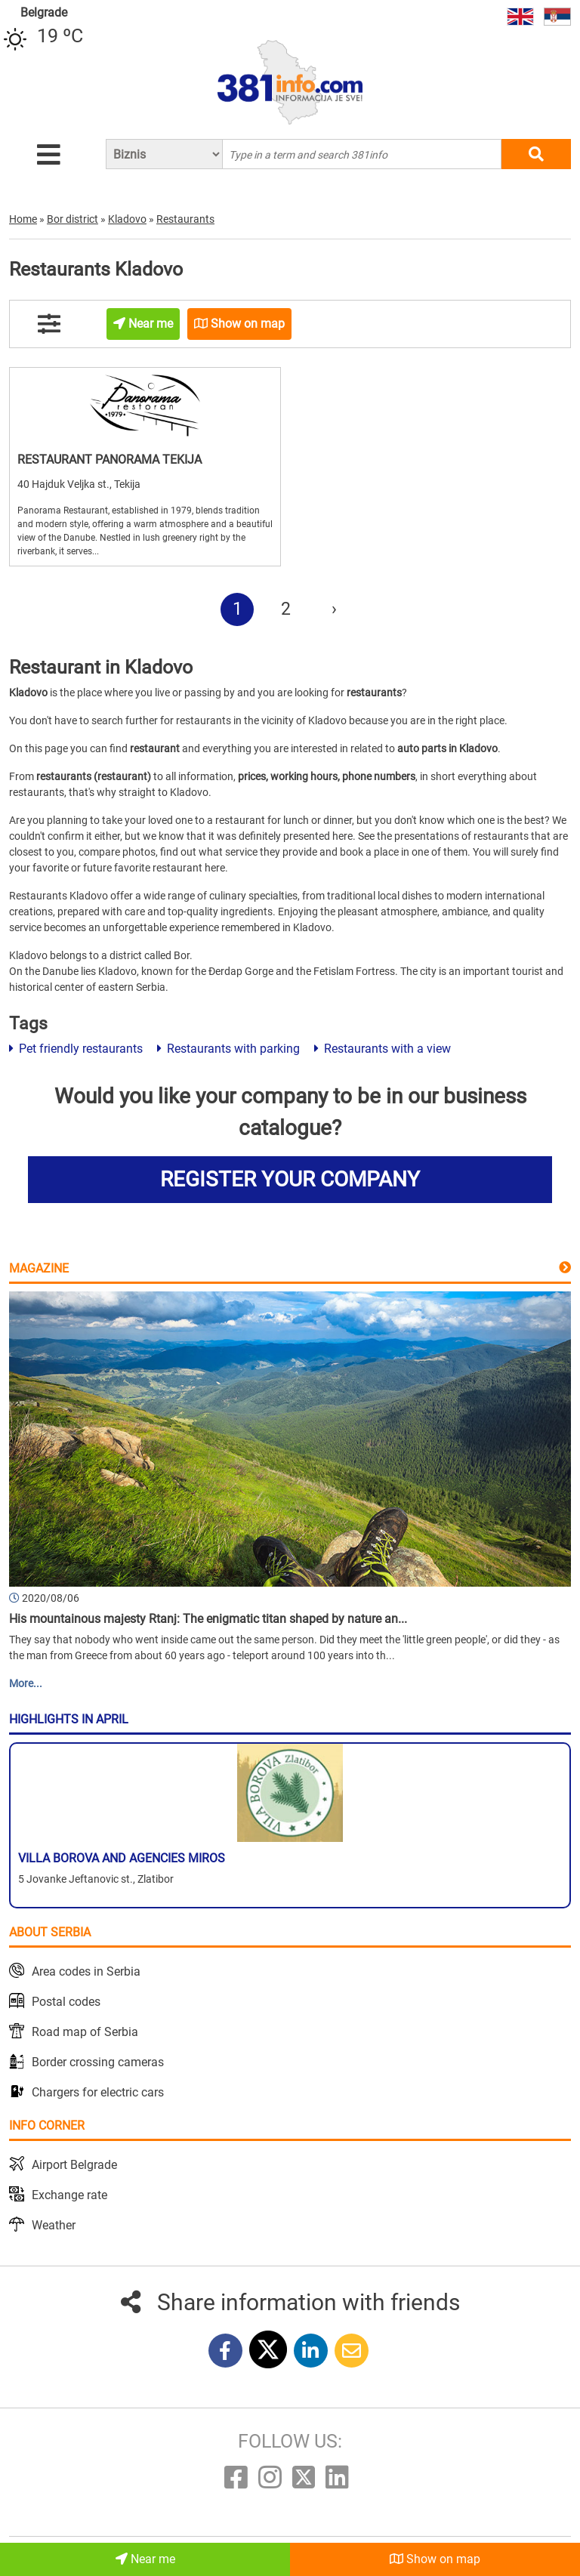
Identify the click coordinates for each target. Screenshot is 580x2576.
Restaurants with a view (382, 1048)
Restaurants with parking (228, 1048)
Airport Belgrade (74, 2165)
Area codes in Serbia (86, 1971)
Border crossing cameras (98, 2062)
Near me (145, 2559)
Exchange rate (69, 2195)
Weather (54, 2225)
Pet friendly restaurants (76, 1048)
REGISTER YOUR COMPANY (290, 1179)
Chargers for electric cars (98, 2092)
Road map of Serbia (85, 2032)
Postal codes (66, 2001)
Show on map (435, 2559)
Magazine (39, 1268)
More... (25, 1683)
